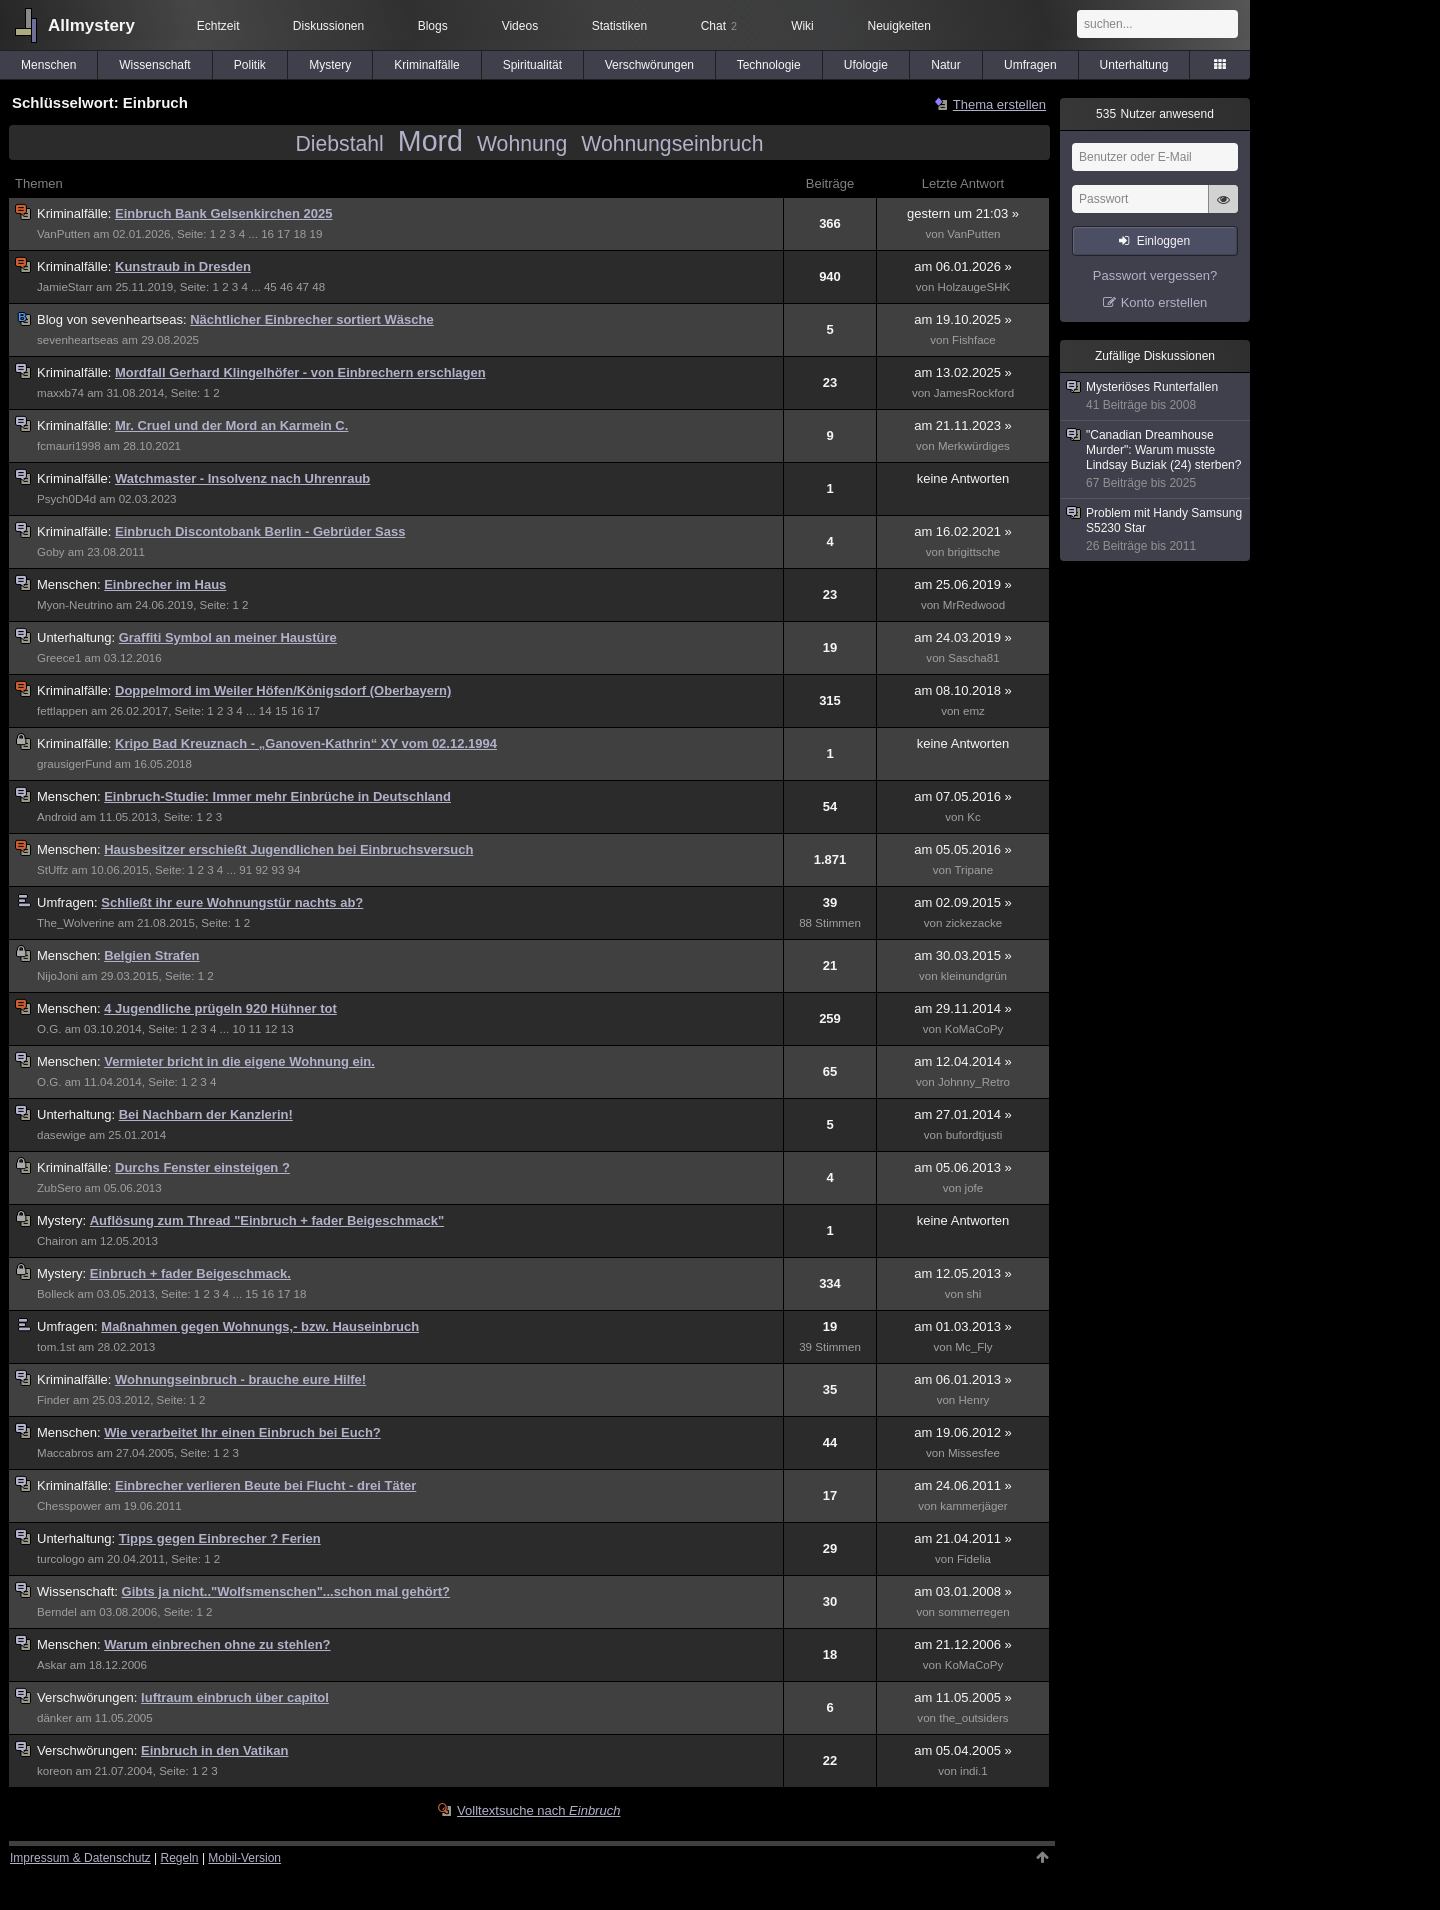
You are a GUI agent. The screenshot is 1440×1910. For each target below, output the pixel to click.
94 (294, 870)
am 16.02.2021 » (963, 531)
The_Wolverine (76, 923)
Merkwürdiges (974, 446)
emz (974, 711)
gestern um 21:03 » (963, 213)
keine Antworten (963, 478)
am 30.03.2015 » (963, 955)
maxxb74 (60, 393)
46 (286, 287)
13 (287, 1029)
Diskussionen (328, 26)
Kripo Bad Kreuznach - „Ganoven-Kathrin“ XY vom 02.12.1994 (306, 743)
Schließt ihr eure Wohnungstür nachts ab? (232, 902)
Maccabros (65, 1453)
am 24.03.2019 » (963, 637)
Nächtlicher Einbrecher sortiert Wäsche (311, 319)
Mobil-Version (244, 1858)
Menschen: (70, 584)
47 (302, 287)
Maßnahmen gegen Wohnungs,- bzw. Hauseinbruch (260, 1326)
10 (238, 1029)
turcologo (61, 1559)
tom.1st (56, 1347)
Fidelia (974, 1559)
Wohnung (522, 143)
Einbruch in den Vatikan (214, 1750)
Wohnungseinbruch (672, 143)
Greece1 (59, 658)
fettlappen (62, 711)
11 (255, 1029)
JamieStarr (65, 287)
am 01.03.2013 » (963, 1326)
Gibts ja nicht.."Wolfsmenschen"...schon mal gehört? (286, 1591)
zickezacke (974, 923)
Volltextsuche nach (538, 1810)
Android (57, 817)
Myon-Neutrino (75, 605)
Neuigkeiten (899, 26)
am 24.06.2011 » (963, 1485)
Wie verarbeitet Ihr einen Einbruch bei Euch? (242, 1432)
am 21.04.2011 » (963, 1538)
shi (974, 1294)
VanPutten (63, 234)
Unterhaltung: (78, 637)
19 (315, 234)
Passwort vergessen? (1155, 275)
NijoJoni (57, 976)
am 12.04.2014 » (963, 1061)
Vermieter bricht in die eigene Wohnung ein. (239, 1061)
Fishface (974, 340)
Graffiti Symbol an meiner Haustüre (228, 637)
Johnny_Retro (974, 1082)
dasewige (61, 1135)
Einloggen (1163, 241)
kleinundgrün (974, 976)
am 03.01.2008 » (963, 1591)
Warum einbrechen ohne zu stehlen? (217, 1644)
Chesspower (69, 1506)
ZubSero (59, 1188)
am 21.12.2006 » (963, 1644)
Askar (52, 1665)
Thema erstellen (999, 104)
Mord (430, 141)
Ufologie (866, 65)
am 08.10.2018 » (963, 690)
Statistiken (619, 26)
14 (265, 711)
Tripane (973, 870)
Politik (250, 65)
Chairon (57, 1241)
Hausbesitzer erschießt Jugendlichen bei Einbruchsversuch (288, 849)
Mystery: (63, 1220)
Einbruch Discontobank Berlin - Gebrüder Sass (260, 531)
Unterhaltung (1134, 65)
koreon (54, 1771)
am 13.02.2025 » (963, 372)
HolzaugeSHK (974, 287)
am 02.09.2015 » (963, 902)
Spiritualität (532, 65)
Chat (719, 26)
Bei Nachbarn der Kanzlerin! (206, 1114)
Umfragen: (69, 902)
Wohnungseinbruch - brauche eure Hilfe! (240, 1379)
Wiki (802, 26)
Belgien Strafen (151, 955)
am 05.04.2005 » (963, 1750)
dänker (54, 1718)
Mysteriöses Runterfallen (1156, 396)
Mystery (330, 65)
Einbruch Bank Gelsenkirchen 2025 (223, 213)
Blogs (433, 26)
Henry (974, 1400)
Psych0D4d (66, 499)
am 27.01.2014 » (963, 1114)
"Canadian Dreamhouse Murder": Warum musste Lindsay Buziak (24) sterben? (1156, 459)
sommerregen (973, 1612)
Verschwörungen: (89, 1697)
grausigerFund (74, 764)
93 (278, 870)
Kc (974, 817)
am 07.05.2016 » (963, 796)
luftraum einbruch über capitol (235, 1697)
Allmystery (91, 25)
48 (318, 287)
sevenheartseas (78, 340)
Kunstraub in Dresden (183, 266)
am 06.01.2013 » (963, 1379)
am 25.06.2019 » (963, 584)
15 (281, 711)
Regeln (180, 1858)
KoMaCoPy (974, 1029)
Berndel (57, 1612)
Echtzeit (218, 26)
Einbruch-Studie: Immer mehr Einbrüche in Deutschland (277, 796)
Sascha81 (973, 658)
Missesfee (974, 1453)
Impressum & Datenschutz (80, 1858)
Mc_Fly (973, 1347)
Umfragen (1030, 65)
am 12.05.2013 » (963, 1273)
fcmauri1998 (69, 446)
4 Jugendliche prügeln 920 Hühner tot (220, 1008)
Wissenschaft (154, 65)
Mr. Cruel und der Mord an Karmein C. (231, 425)
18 (299, 234)
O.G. (49, 1029)
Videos (520, 26)
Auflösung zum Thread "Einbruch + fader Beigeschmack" (267, 1220)
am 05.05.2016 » (963, 849)
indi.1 (974, 1771)
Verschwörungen (649, 65)
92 (261, 870)
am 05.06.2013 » (963, 1167)
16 (267, 234)
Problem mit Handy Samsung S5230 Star (1156, 530)
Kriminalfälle (426, 65)
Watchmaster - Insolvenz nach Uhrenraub (242, 478)
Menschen (48, 65)
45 (270, 287)
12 (271, 1029)
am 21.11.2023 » (963, 425)
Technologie (769, 65)
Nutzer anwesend (1155, 114)
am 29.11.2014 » (963, 1008)
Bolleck (55, 1294)
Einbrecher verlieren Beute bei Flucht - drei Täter (265, 1485)
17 (283, 234)
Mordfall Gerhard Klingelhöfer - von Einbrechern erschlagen (300, 372)
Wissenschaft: (79, 1591)
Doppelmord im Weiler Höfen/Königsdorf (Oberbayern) (283, 690)
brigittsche (974, 552)
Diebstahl (339, 143)
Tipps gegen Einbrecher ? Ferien (220, 1538)
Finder (53, 1400)
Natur (945, 65)
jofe (974, 1188)
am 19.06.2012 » (963, 1432)
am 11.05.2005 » (963, 1697)
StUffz (52, 870)
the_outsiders (973, 1718)
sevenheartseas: (113, 319)
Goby (51, 552)
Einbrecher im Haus (165, 584)
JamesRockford (974, 393)
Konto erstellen (1164, 302)
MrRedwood (974, 605)
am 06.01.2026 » (963, 266)
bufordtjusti (974, 1135)
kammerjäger (973, 1506)
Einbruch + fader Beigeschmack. (190, 1273)
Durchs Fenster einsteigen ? (202, 1167)
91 (245, 870)
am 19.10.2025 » (963, 319)
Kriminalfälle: (76, 213)
